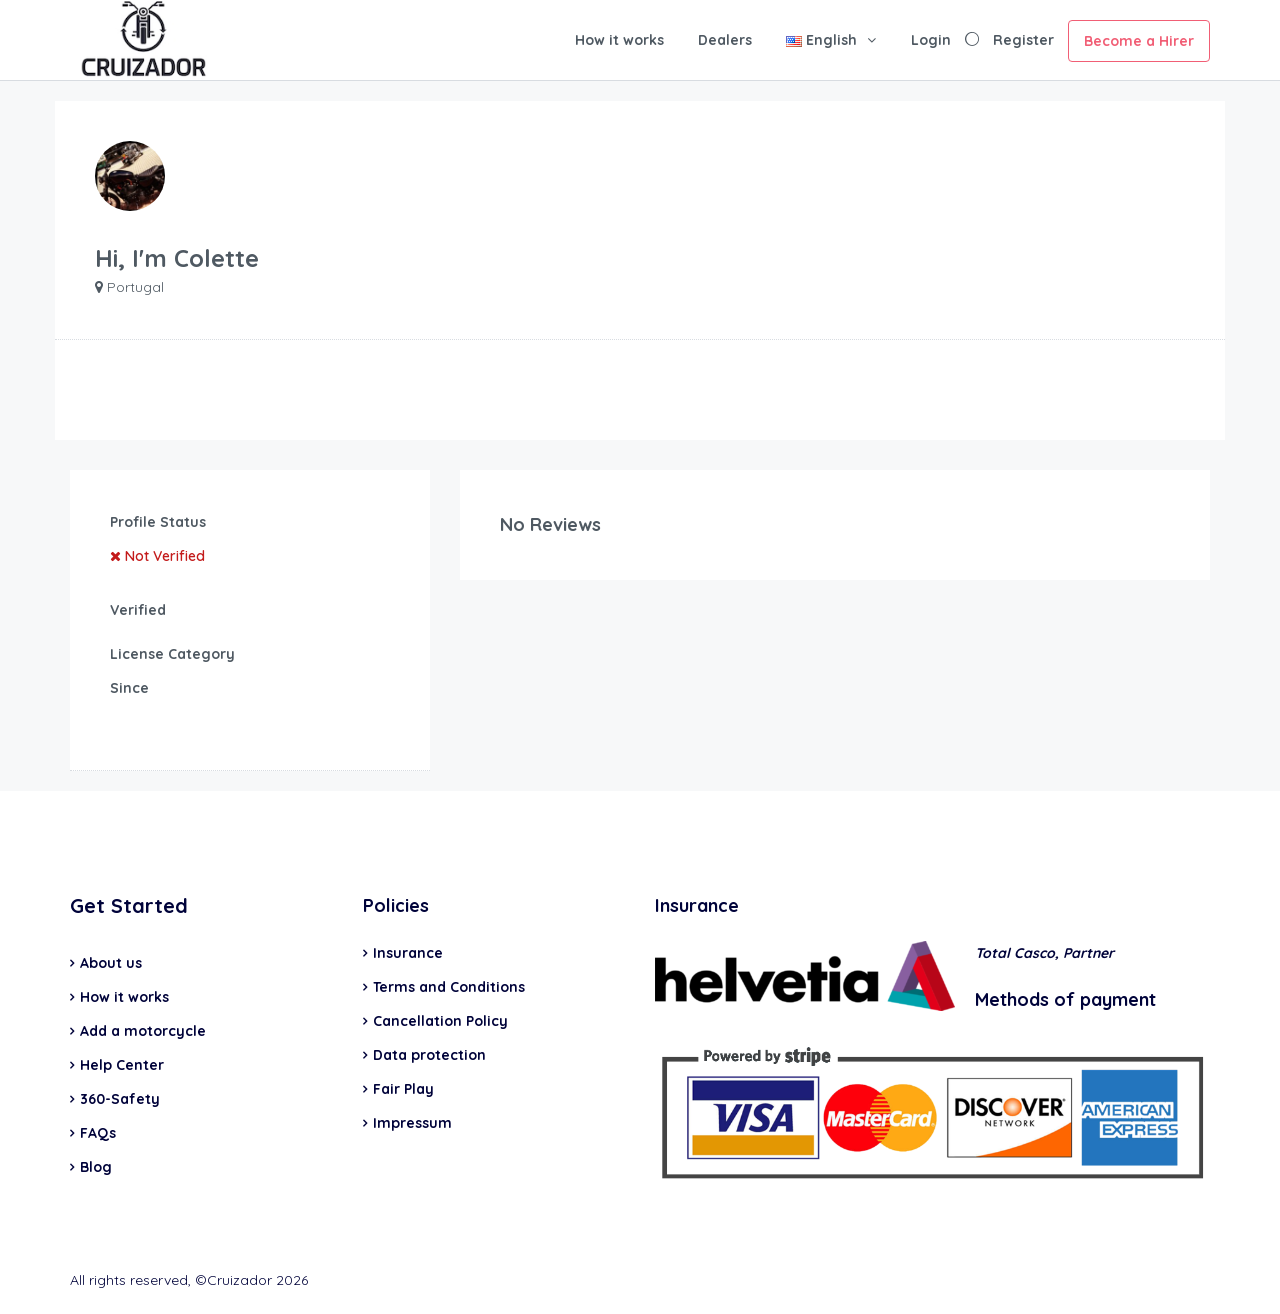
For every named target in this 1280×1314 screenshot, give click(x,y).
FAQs (98, 1133)
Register (1023, 40)
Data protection (429, 1055)
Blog (96, 1167)
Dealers (725, 40)
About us (111, 963)
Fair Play (403, 1089)
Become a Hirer (1139, 41)
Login (931, 40)
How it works (619, 40)
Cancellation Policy (440, 1021)
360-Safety (120, 1099)
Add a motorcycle (143, 1031)
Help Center (122, 1065)
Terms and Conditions (449, 987)
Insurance (408, 953)
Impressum (412, 1123)
